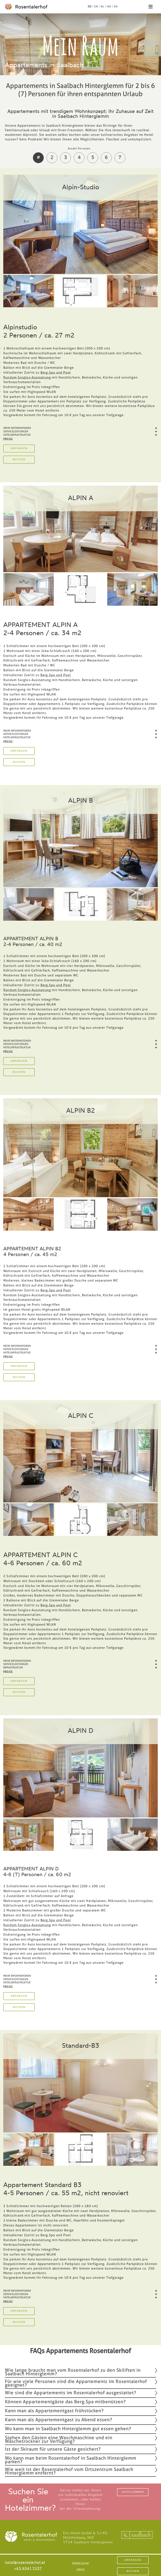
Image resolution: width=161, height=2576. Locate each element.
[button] (80, 427)
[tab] (39, 158)
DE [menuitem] (89, 6)
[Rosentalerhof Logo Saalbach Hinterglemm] (31, 2532)
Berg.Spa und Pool (55, 371)
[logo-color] (26, 5)
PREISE (8, 438)
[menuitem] (89, 6)
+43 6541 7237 (28, 2568)
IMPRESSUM (80, 2562)
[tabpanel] (80, 1255)
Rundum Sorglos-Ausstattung (27, 376)
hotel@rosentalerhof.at (25, 2561)
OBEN (80, 2569)
